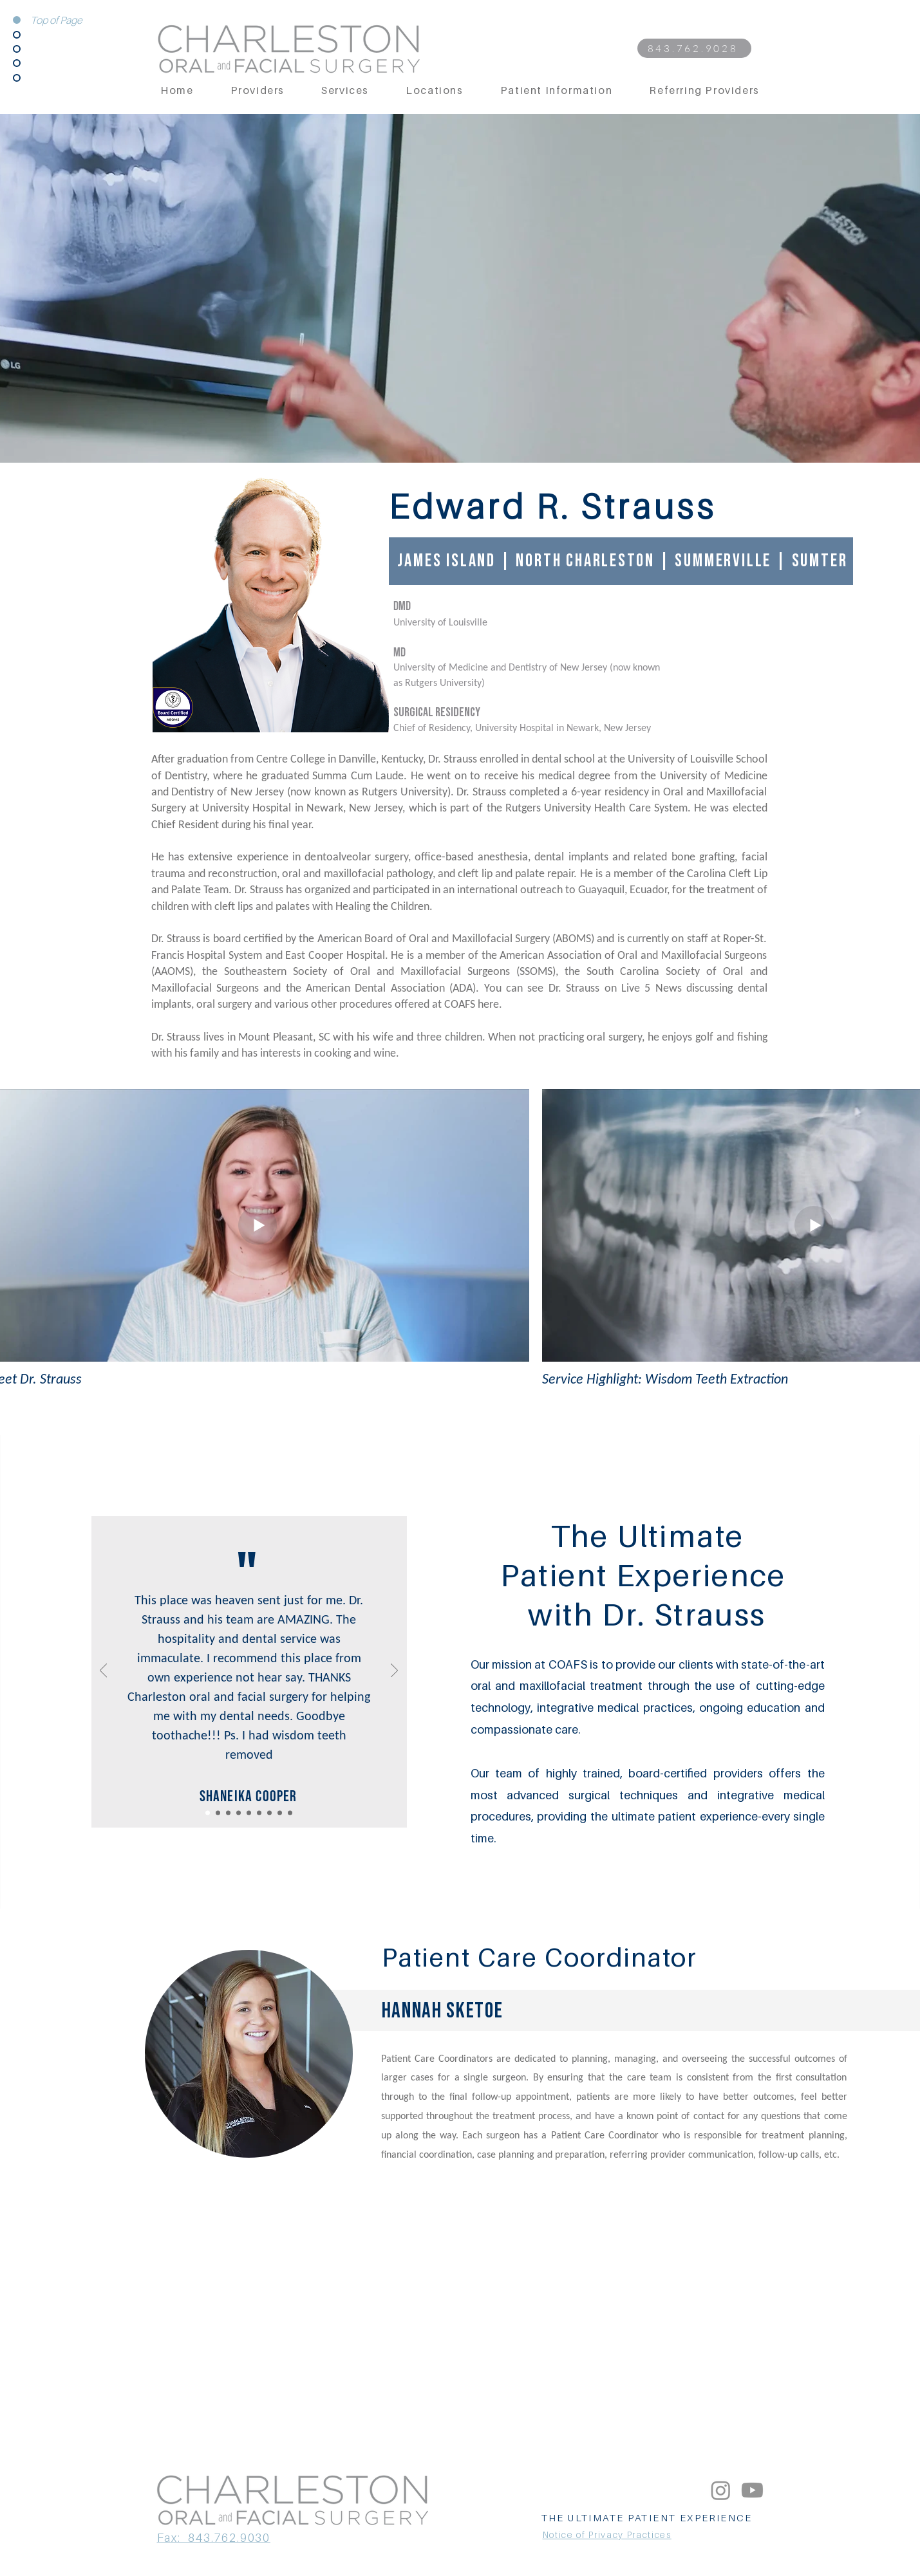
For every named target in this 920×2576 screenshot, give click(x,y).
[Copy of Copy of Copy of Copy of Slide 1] (279, 1812)
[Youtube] (752, 2490)
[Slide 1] (228, 1812)
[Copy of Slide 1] (207, 1812)
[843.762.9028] (694, 48)
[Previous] (103, 1671)
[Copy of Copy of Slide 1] (218, 1812)
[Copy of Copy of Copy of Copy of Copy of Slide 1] (290, 1812)
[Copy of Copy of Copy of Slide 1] (259, 1812)
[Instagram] (720, 2490)
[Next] (394, 1671)
